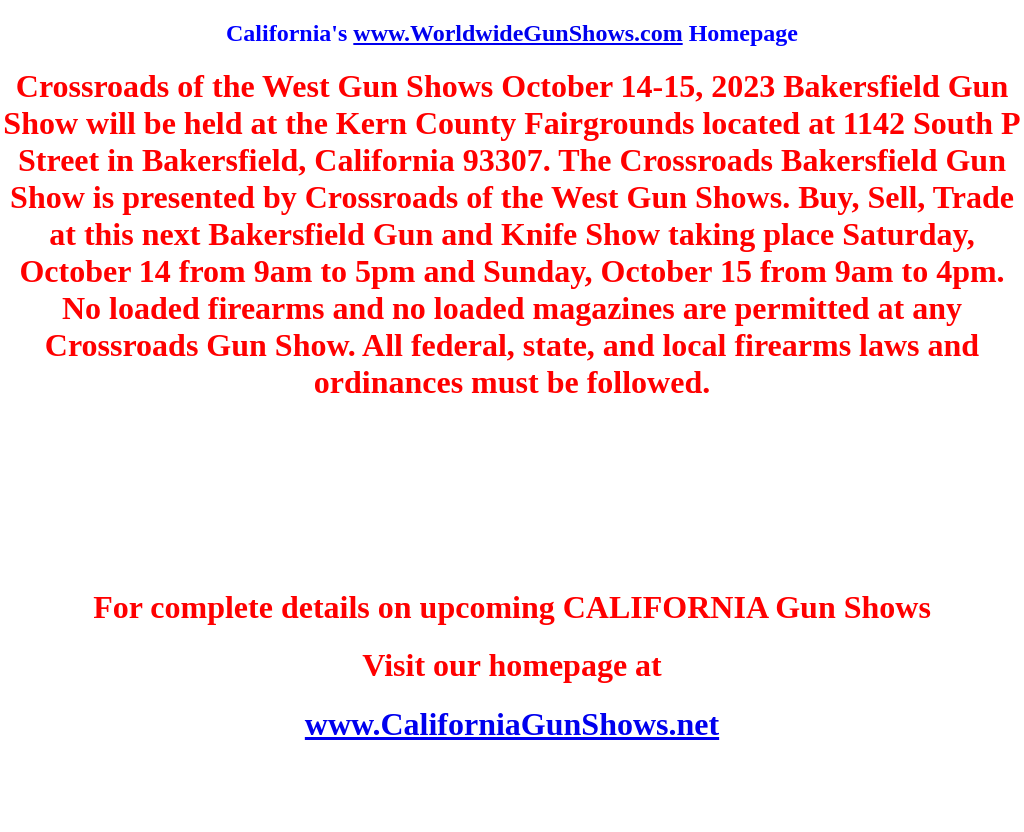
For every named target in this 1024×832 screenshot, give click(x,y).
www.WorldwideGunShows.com (517, 33)
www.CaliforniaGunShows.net (512, 724)
